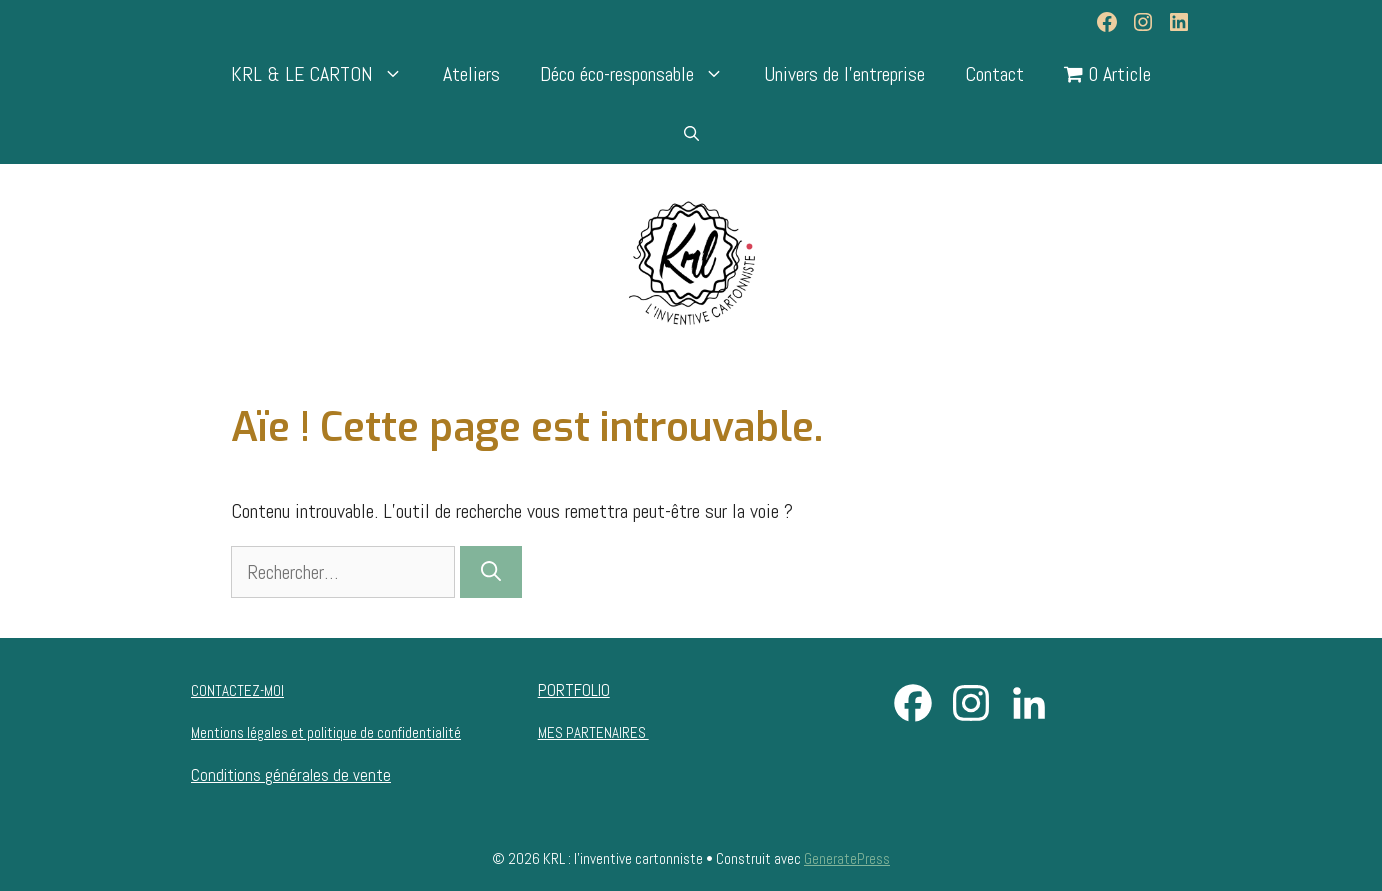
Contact (994, 74)
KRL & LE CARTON (327, 74)
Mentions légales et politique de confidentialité (326, 732)
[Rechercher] (491, 572)
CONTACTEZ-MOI (237, 690)
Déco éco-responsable (642, 74)
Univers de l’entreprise (844, 74)
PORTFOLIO (574, 690)
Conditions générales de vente (291, 775)
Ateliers (471, 74)
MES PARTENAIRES (593, 732)
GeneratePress (847, 858)
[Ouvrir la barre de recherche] (691, 134)
